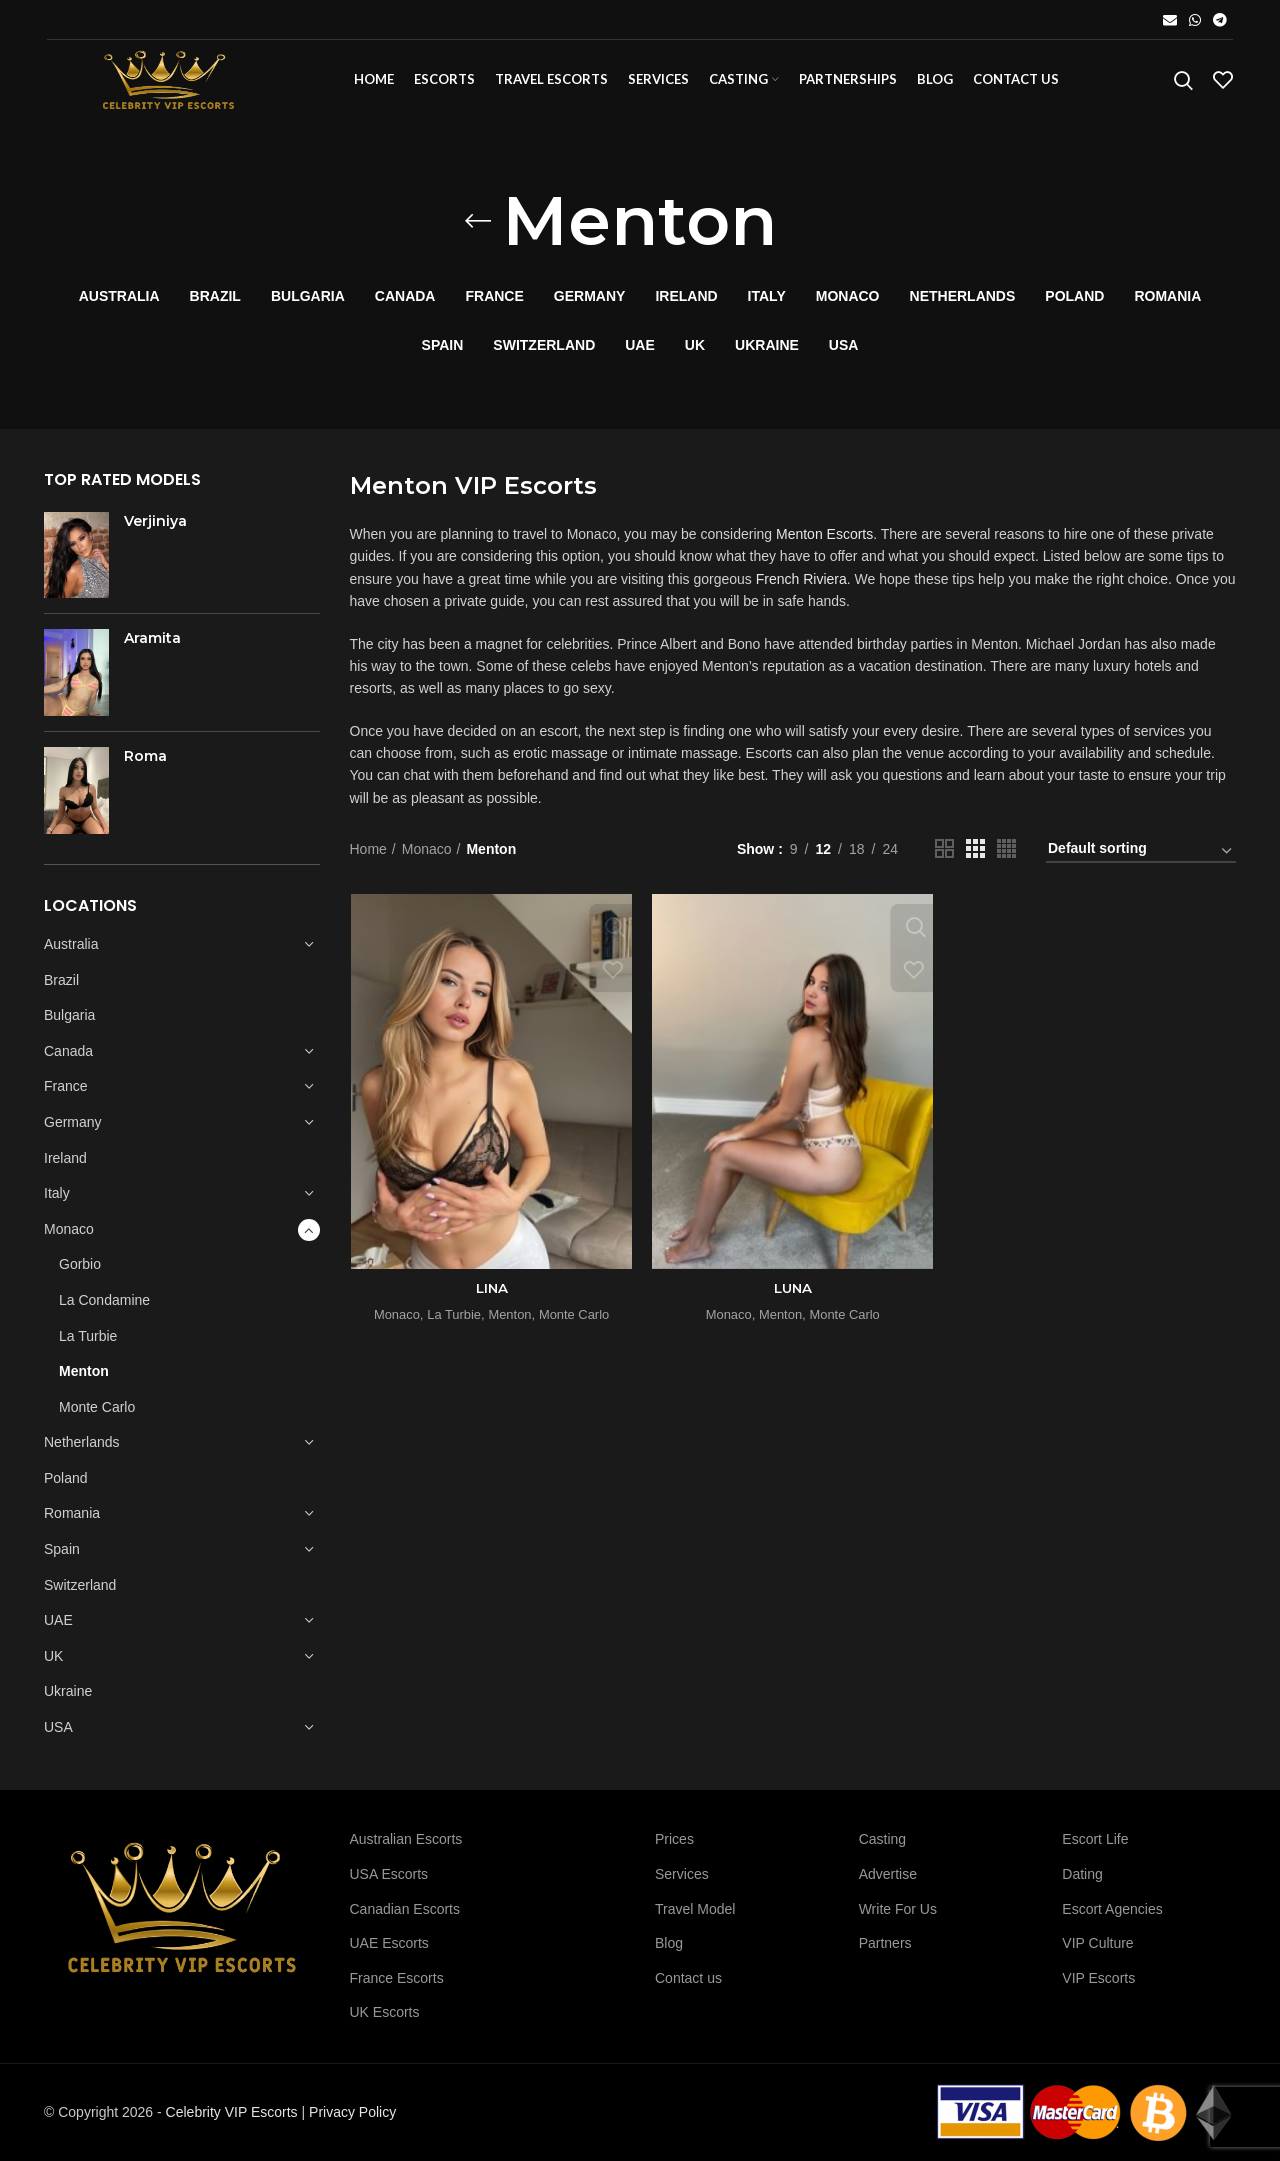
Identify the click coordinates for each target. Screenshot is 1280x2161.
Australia (71, 954)
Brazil (61, 989)
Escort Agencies (1112, 1909)
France (66, 1096)
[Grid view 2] (944, 858)
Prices (674, 1839)
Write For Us (898, 1909)
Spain (62, 1559)
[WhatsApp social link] (1195, 20)
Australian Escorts (406, 1839)
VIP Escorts (1098, 1978)
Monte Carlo (97, 1417)
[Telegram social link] (1220, 20)
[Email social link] (1170, 20)
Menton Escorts (824, 544)
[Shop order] (1141, 861)
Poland (66, 1488)
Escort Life (1095, 1839)
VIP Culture (1097, 1943)
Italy (57, 1203)
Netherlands (82, 1452)
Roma (145, 766)
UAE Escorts (389, 1943)
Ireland (65, 1167)
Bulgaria (69, 1025)
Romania (72, 1523)
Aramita (152, 648)
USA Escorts (389, 1874)
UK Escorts (385, 2012)
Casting (882, 1839)
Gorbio (80, 1274)
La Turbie (88, 1345)
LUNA (792, 1299)
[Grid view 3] (975, 858)
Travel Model (695, 1909)
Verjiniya (155, 531)
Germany (73, 1132)
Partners (885, 1943)
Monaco (69, 1239)
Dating (1082, 1874)
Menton (84, 1381)
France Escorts (397, 1978)
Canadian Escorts (405, 1909)
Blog (669, 1943)
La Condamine (104, 1310)
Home (368, 858)
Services (682, 1874)
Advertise (888, 1874)
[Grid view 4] (1006, 858)
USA (58, 1737)
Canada (68, 1061)
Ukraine (68, 1701)
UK (53, 1666)
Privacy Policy (352, 2112)
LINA (491, 1299)
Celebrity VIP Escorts (232, 2112)
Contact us (688, 1978)
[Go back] (478, 231)
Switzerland (80, 1594)
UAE (58, 1630)
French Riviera (801, 589)
